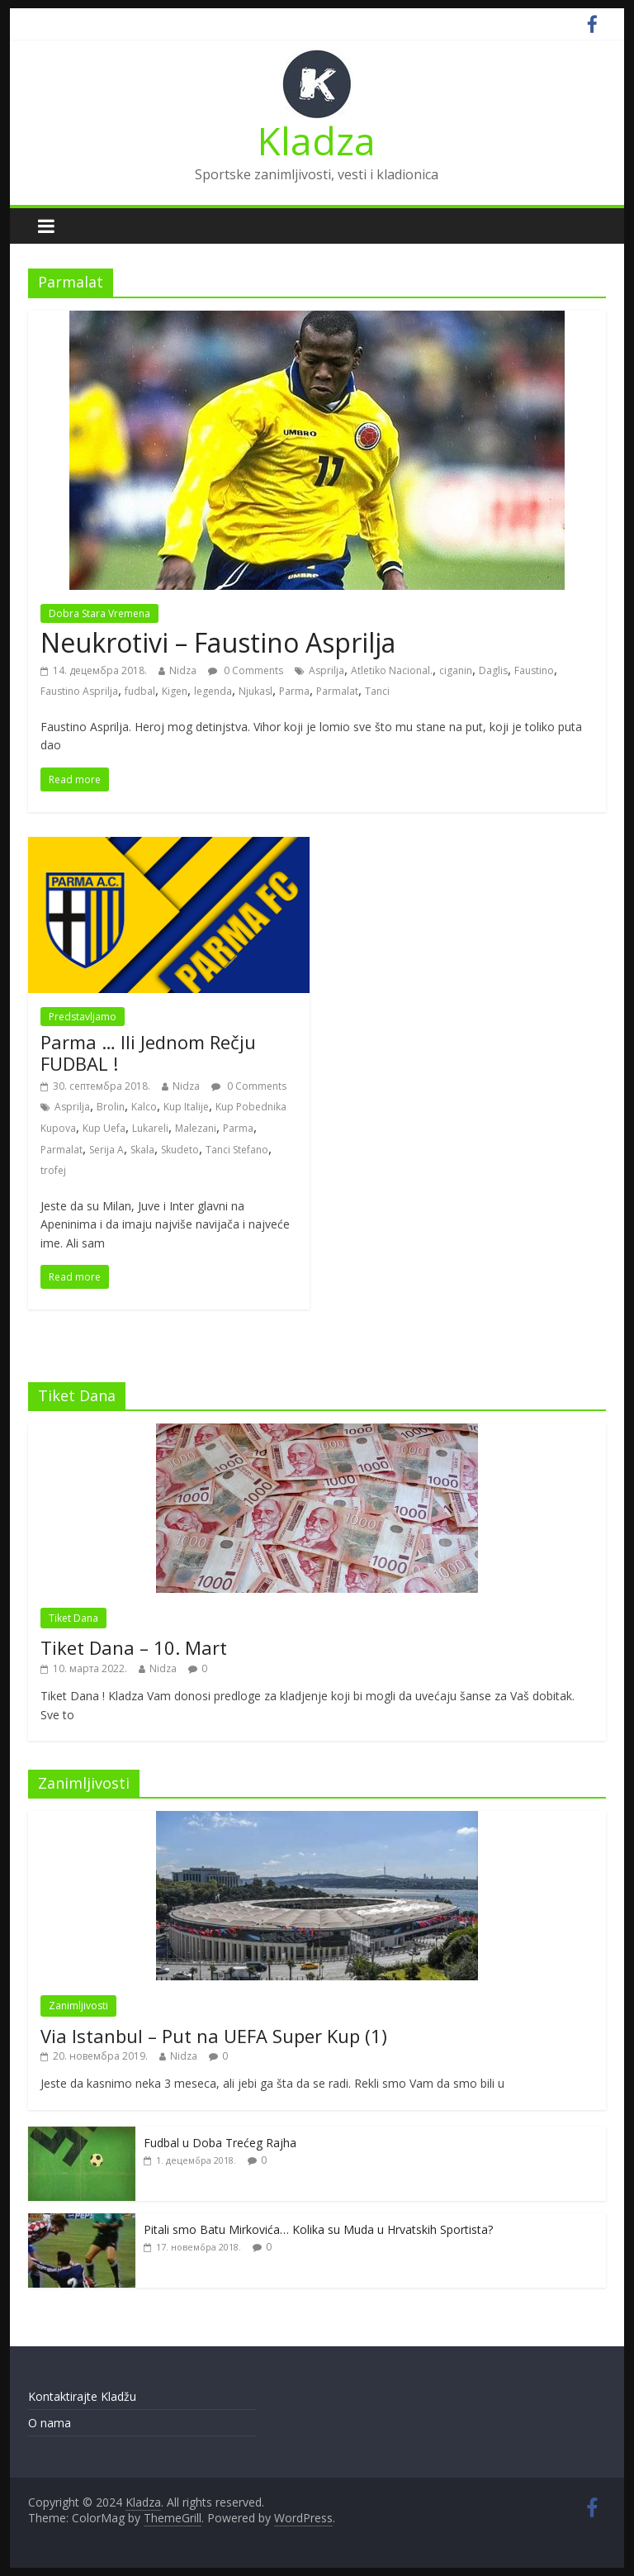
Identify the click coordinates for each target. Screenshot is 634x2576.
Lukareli (150, 1128)
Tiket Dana (73, 1618)
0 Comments (245, 670)
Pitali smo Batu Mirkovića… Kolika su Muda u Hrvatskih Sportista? (318, 2229)
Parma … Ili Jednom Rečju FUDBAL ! (148, 1052)
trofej (53, 1170)
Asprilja (326, 670)
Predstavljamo (82, 1017)
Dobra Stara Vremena (99, 613)
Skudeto (180, 1150)
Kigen (174, 691)
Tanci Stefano (237, 1150)
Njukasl (255, 691)
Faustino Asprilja (79, 691)
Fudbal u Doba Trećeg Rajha (220, 2143)
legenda (213, 691)
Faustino (534, 670)
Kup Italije (186, 1107)
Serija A (106, 1150)
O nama (49, 2423)
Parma (294, 691)
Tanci (377, 691)
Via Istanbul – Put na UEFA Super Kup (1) (213, 2035)
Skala (142, 1150)
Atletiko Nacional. (392, 670)
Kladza (317, 140)
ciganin (455, 670)
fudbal (140, 691)
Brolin (111, 1107)
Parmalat (337, 691)
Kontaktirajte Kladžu (82, 2396)
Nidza (182, 670)
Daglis (493, 670)
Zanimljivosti (78, 2006)
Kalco (144, 1107)
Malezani (195, 1128)
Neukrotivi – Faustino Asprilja (217, 642)
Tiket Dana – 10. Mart (133, 1647)
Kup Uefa (104, 1128)
